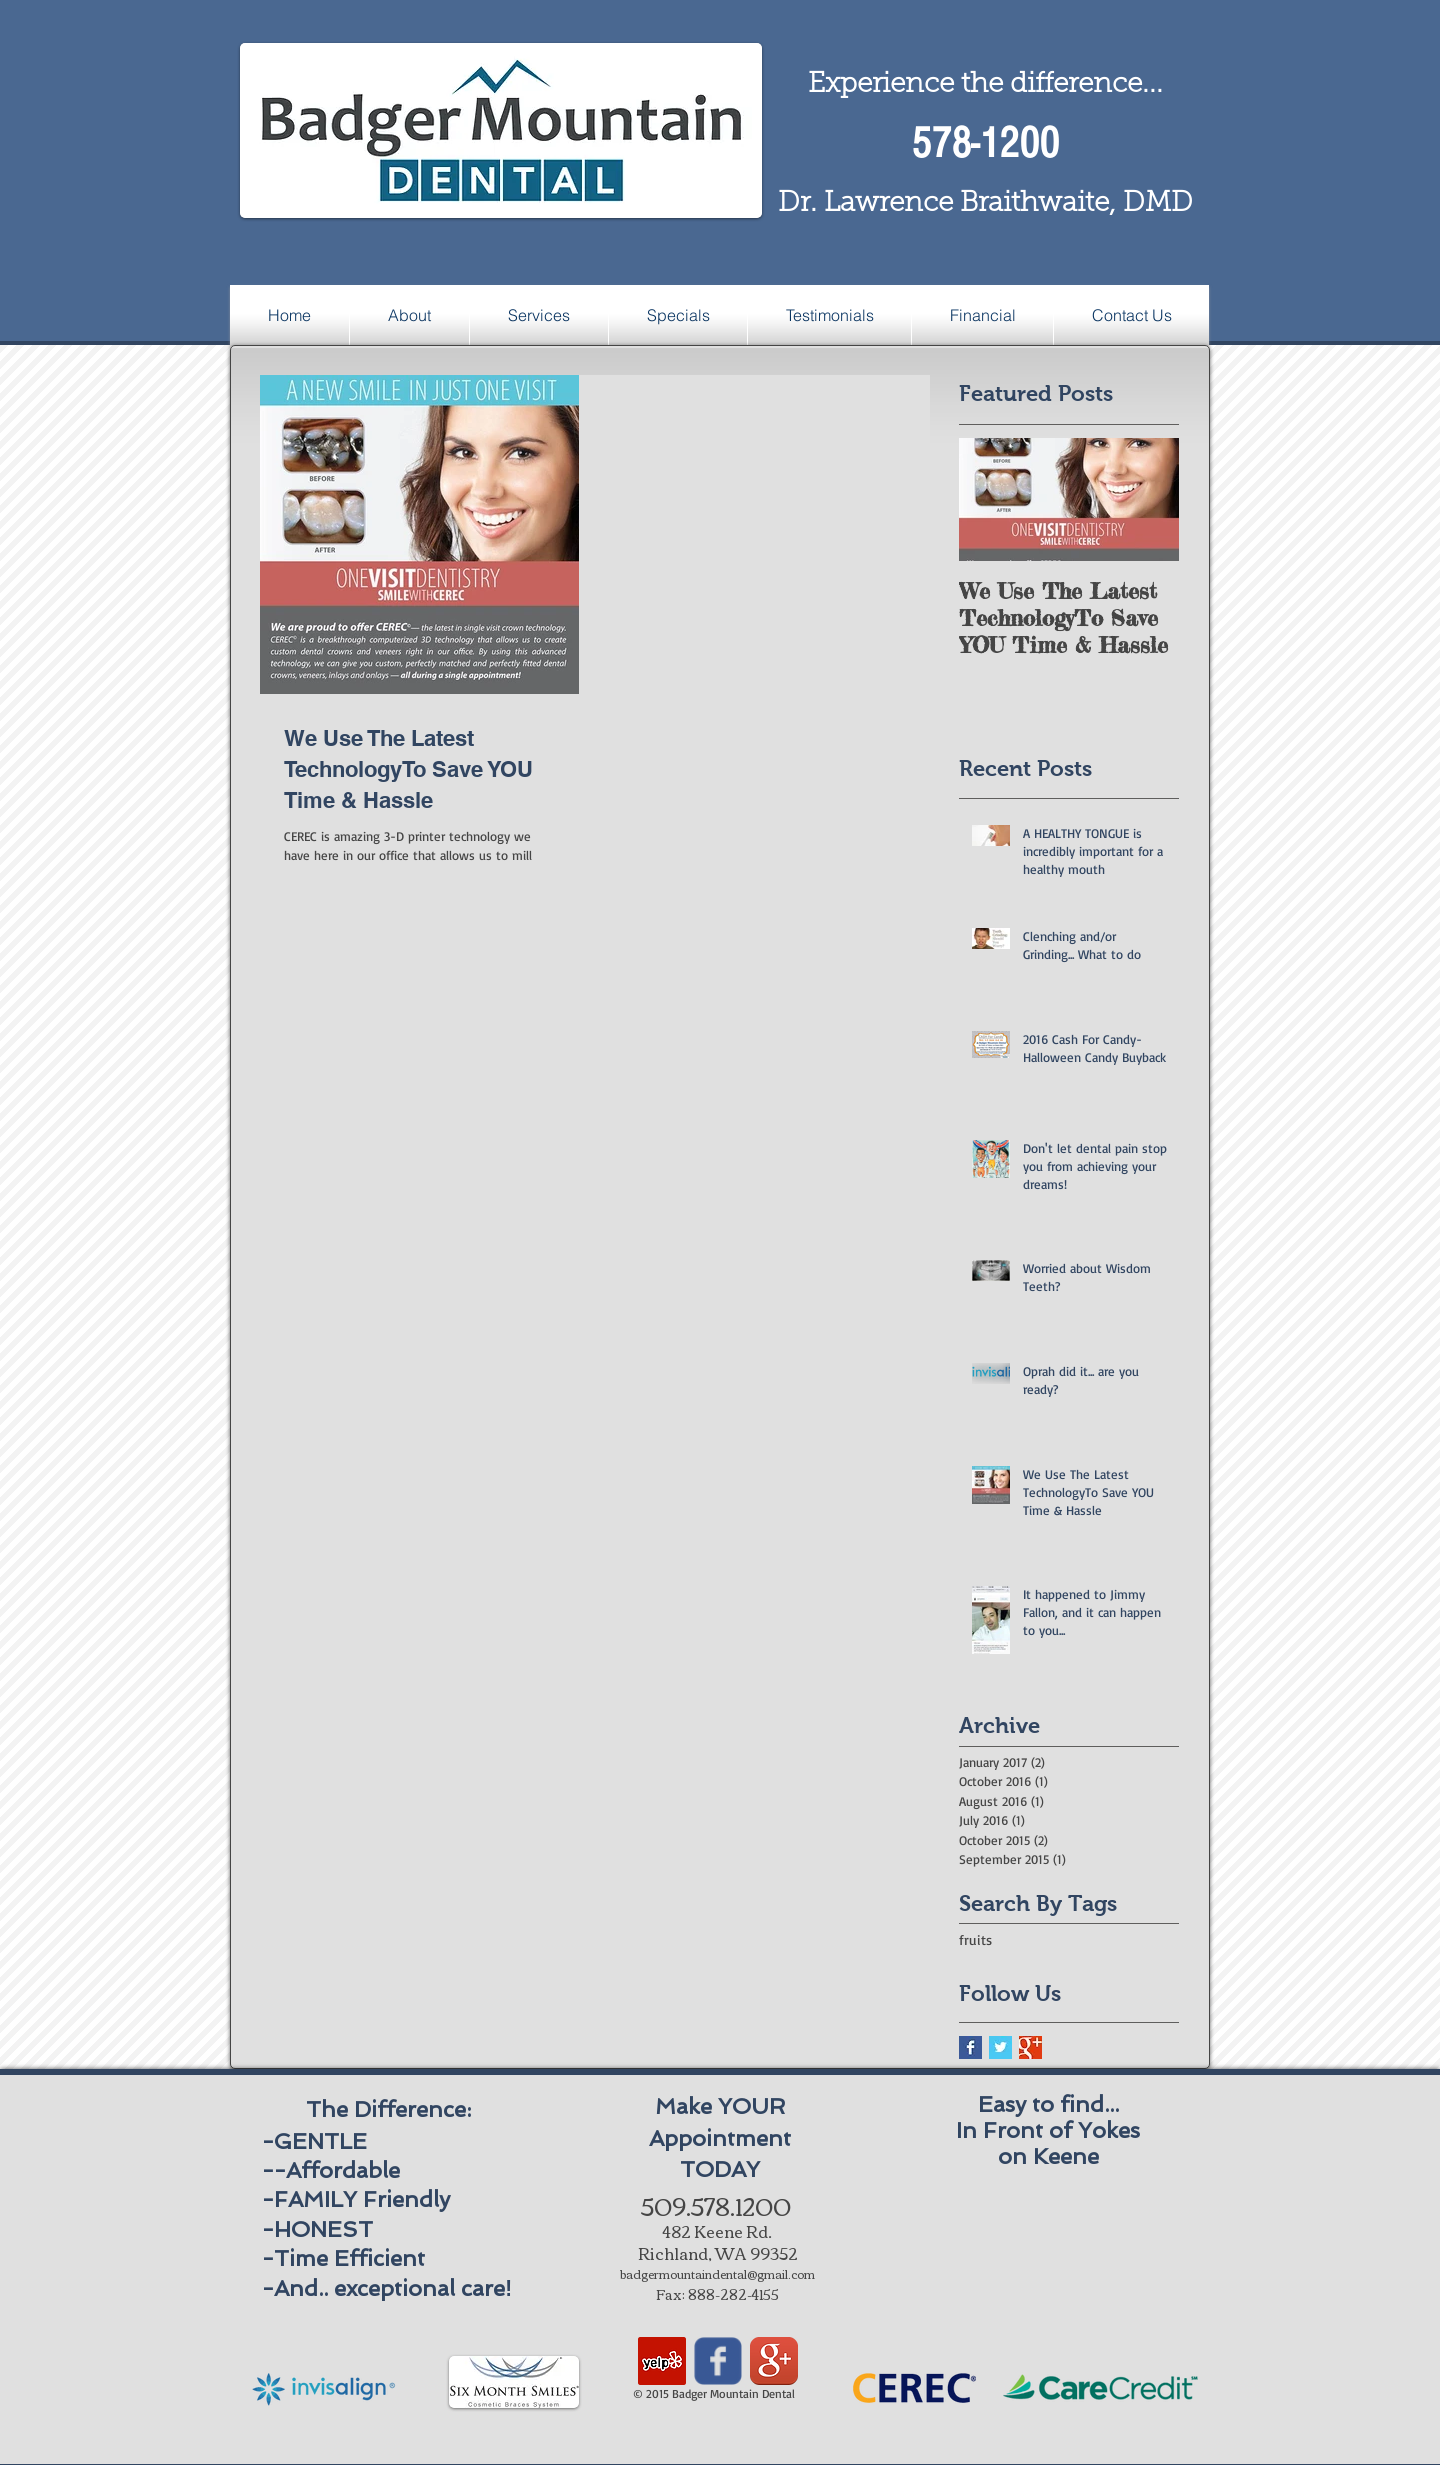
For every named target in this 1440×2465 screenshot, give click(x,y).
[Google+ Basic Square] (1030, 2047)
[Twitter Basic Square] (1000, 2047)
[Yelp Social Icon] (662, 2361)
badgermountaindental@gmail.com (717, 2273)
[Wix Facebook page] (718, 2361)
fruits (975, 1939)
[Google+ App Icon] (774, 2361)
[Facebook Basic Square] (970, 2047)
